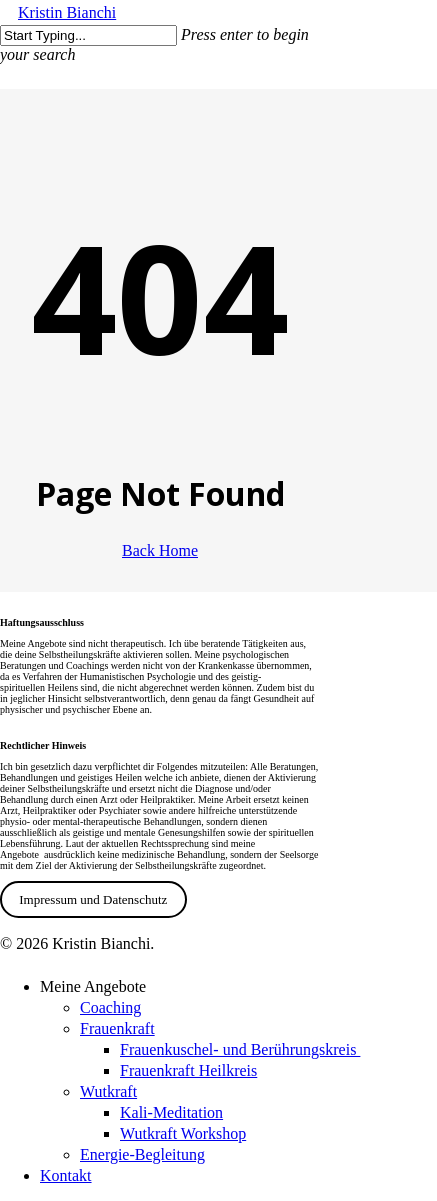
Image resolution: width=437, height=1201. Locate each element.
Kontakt (66, 1175)
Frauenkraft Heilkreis (188, 1070)
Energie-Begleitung (142, 1154)
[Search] (88, 35)
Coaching (110, 1007)
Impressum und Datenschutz (93, 899)
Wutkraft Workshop (183, 1133)
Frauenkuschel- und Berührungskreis (240, 1049)
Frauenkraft (117, 1028)
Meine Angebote (93, 986)
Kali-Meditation (171, 1112)
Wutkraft (108, 1091)
